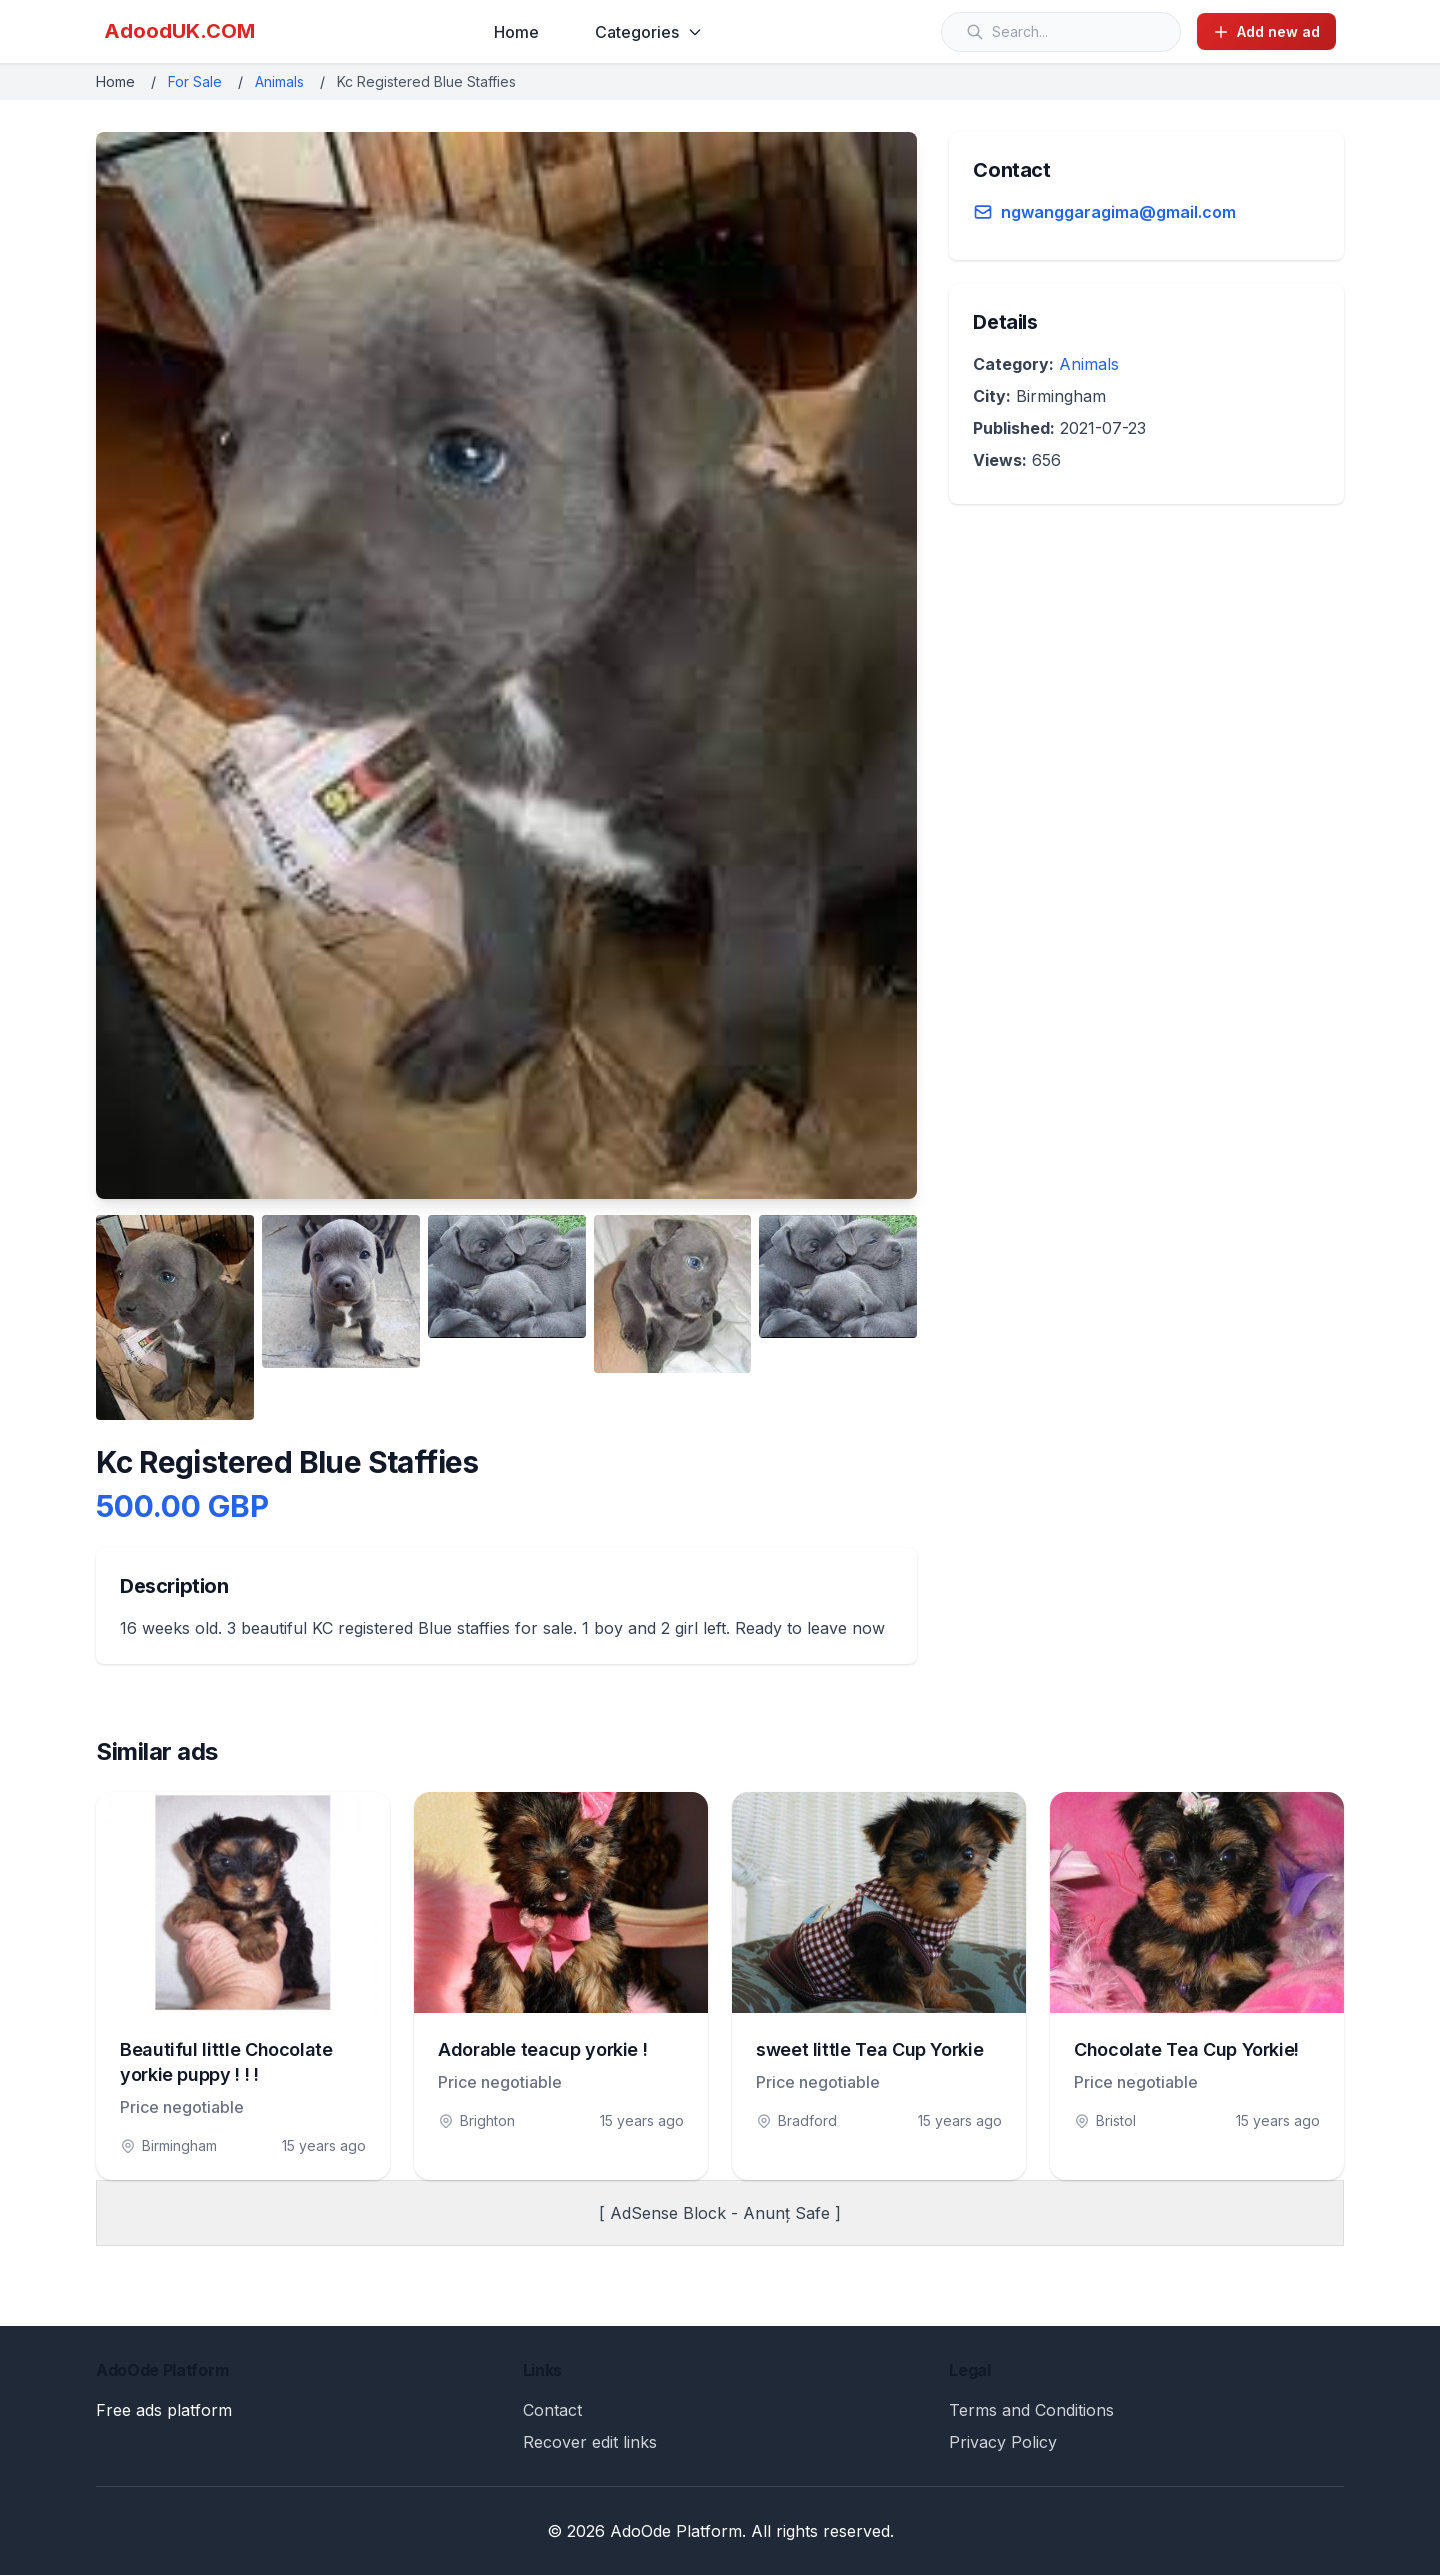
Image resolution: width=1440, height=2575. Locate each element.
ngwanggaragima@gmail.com (1118, 212)
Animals (279, 81)
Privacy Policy (1003, 2442)
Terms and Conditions (1031, 2410)
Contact (552, 2410)
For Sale (195, 81)
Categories (649, 32)
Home (516, 32)
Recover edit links (590, 2442)
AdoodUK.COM (179, 31)
